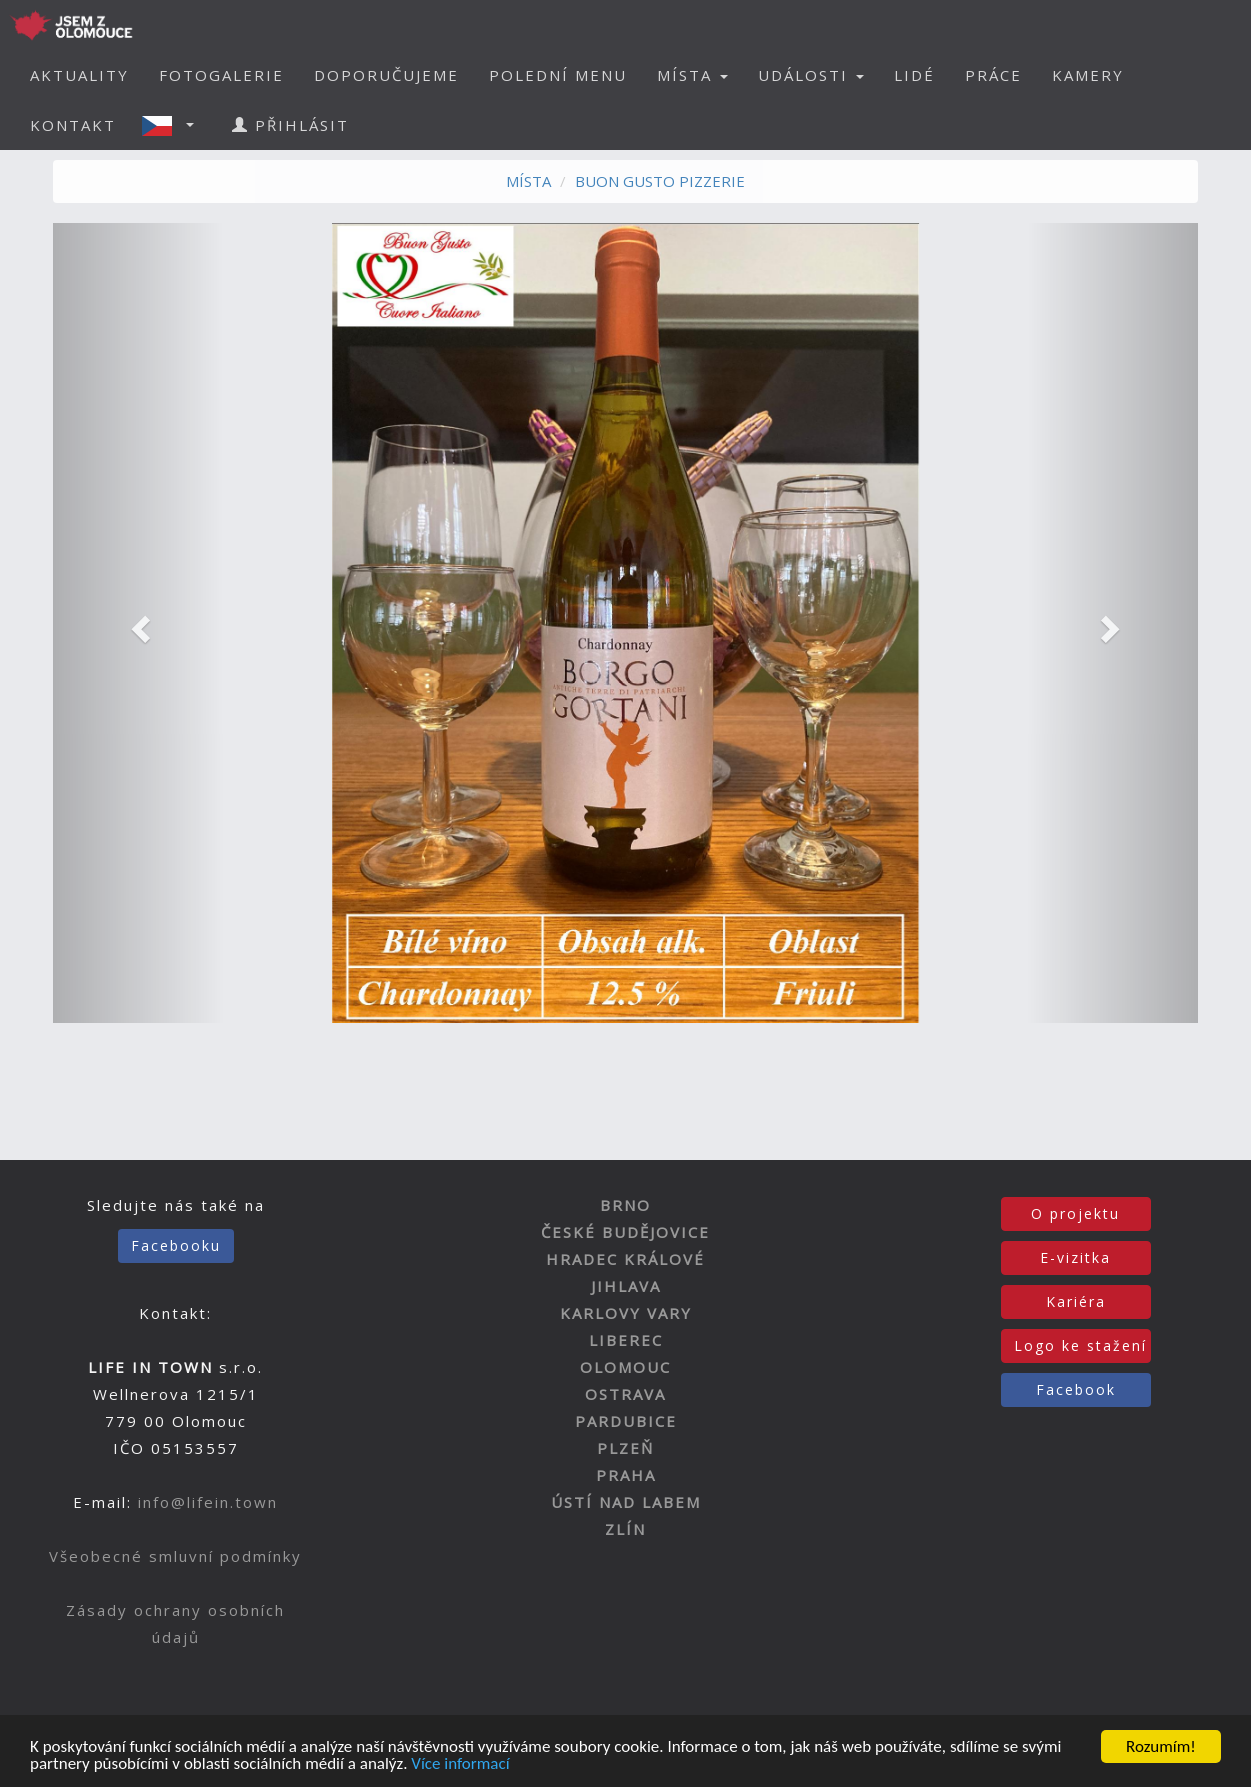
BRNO (625, 1205)
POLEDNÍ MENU (558, 75)
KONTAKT (73, 125)
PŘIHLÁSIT (290, 125)
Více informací (460, 1764)
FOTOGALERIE (221, 75)
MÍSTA (528, 181)
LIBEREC (626, 1340)
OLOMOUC (625, 1367)
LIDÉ (914, 75)
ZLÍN (625, 1529)
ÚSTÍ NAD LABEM (626, 1502)
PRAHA (626, 1475)
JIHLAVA (626, 1286)
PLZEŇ (625, 1448)
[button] (174, 125)
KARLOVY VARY (626, 1313)
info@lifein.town (208, 1502)
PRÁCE (993, 75)
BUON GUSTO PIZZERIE (660, 181)
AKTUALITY (79, 75)
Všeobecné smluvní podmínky (175, 1556)
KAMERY (1088, 75)
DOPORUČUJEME (386, 75)
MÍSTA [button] (692, 75)
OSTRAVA (625, 1394)
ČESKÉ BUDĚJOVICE (625, 1232)
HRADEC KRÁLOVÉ (625, 1259)
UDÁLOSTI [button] (811, 75)
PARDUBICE (626, 1421)
